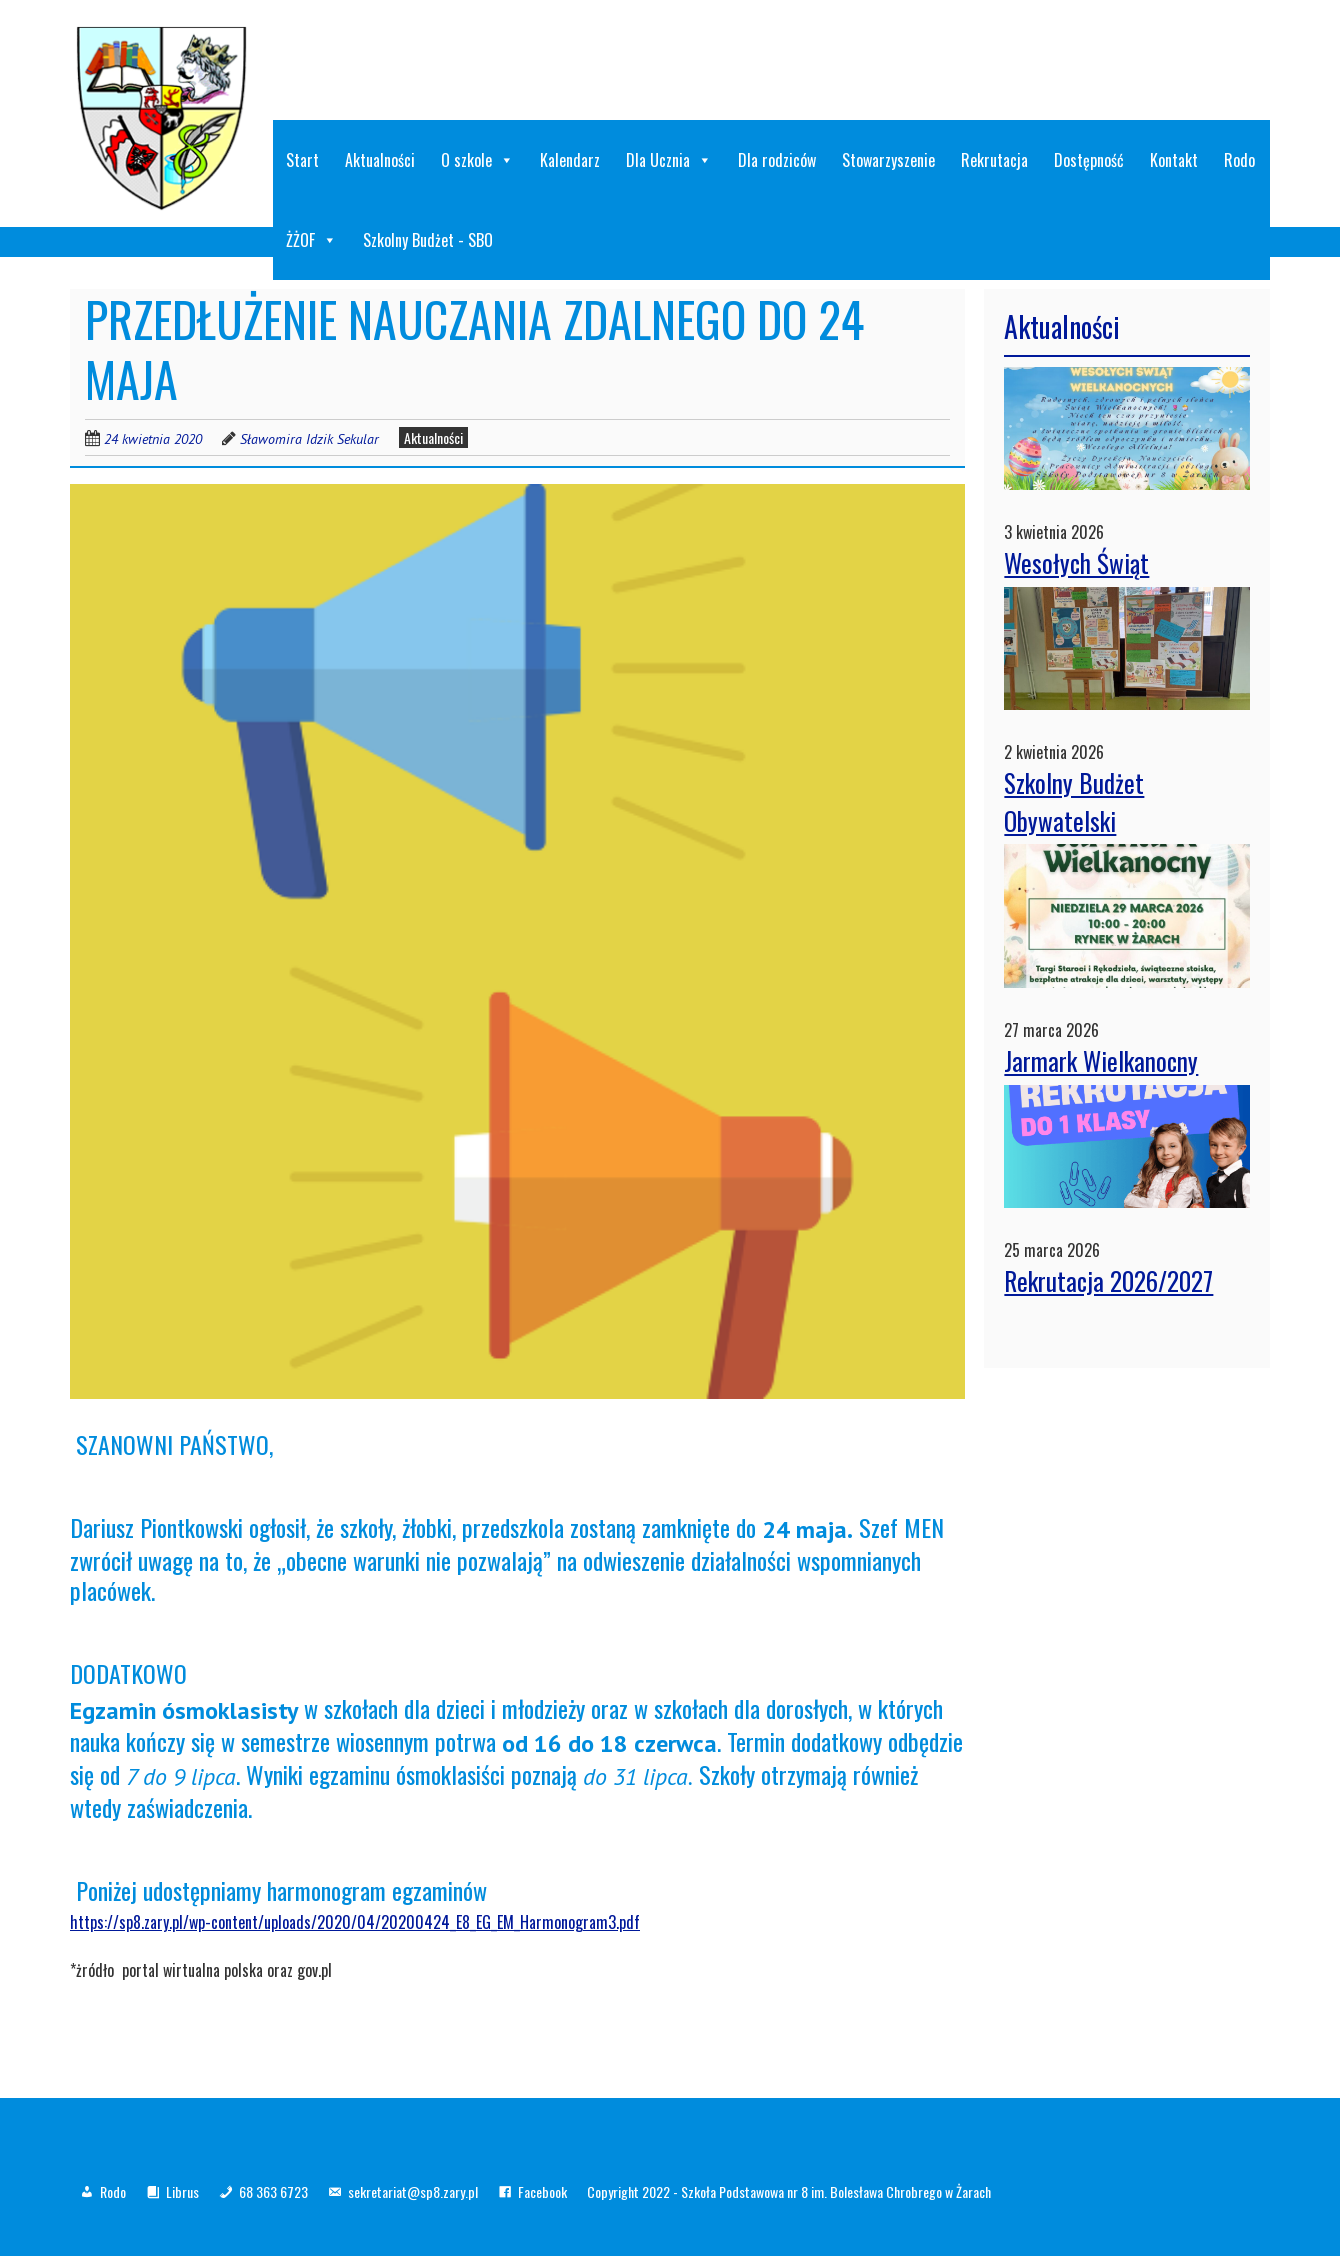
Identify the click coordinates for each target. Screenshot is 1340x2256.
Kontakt (1174, 160)
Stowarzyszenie (888, 160)
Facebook (542, 2191)
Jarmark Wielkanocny (1101, 1060)
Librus (182, 2191)
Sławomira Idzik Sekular (309, 439)
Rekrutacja (994, 160)
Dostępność (1089, 160)
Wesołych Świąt (1076, 562)
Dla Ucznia (669, 160)
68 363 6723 (273, 2191)
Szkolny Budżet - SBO (428, 240)
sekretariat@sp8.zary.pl (413, 2191)
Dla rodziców (777, 160)
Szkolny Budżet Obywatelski (1074, 801)
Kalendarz (570, 160)
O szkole (477, 160)
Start (302, 160)
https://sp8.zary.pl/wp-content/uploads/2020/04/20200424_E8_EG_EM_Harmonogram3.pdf (355, 1922)
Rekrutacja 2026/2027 (1108, 1280)
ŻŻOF (311, 240)
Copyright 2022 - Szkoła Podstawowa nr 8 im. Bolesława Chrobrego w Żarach (789, 2191)
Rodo (1239, 160)
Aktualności (380, 160)
